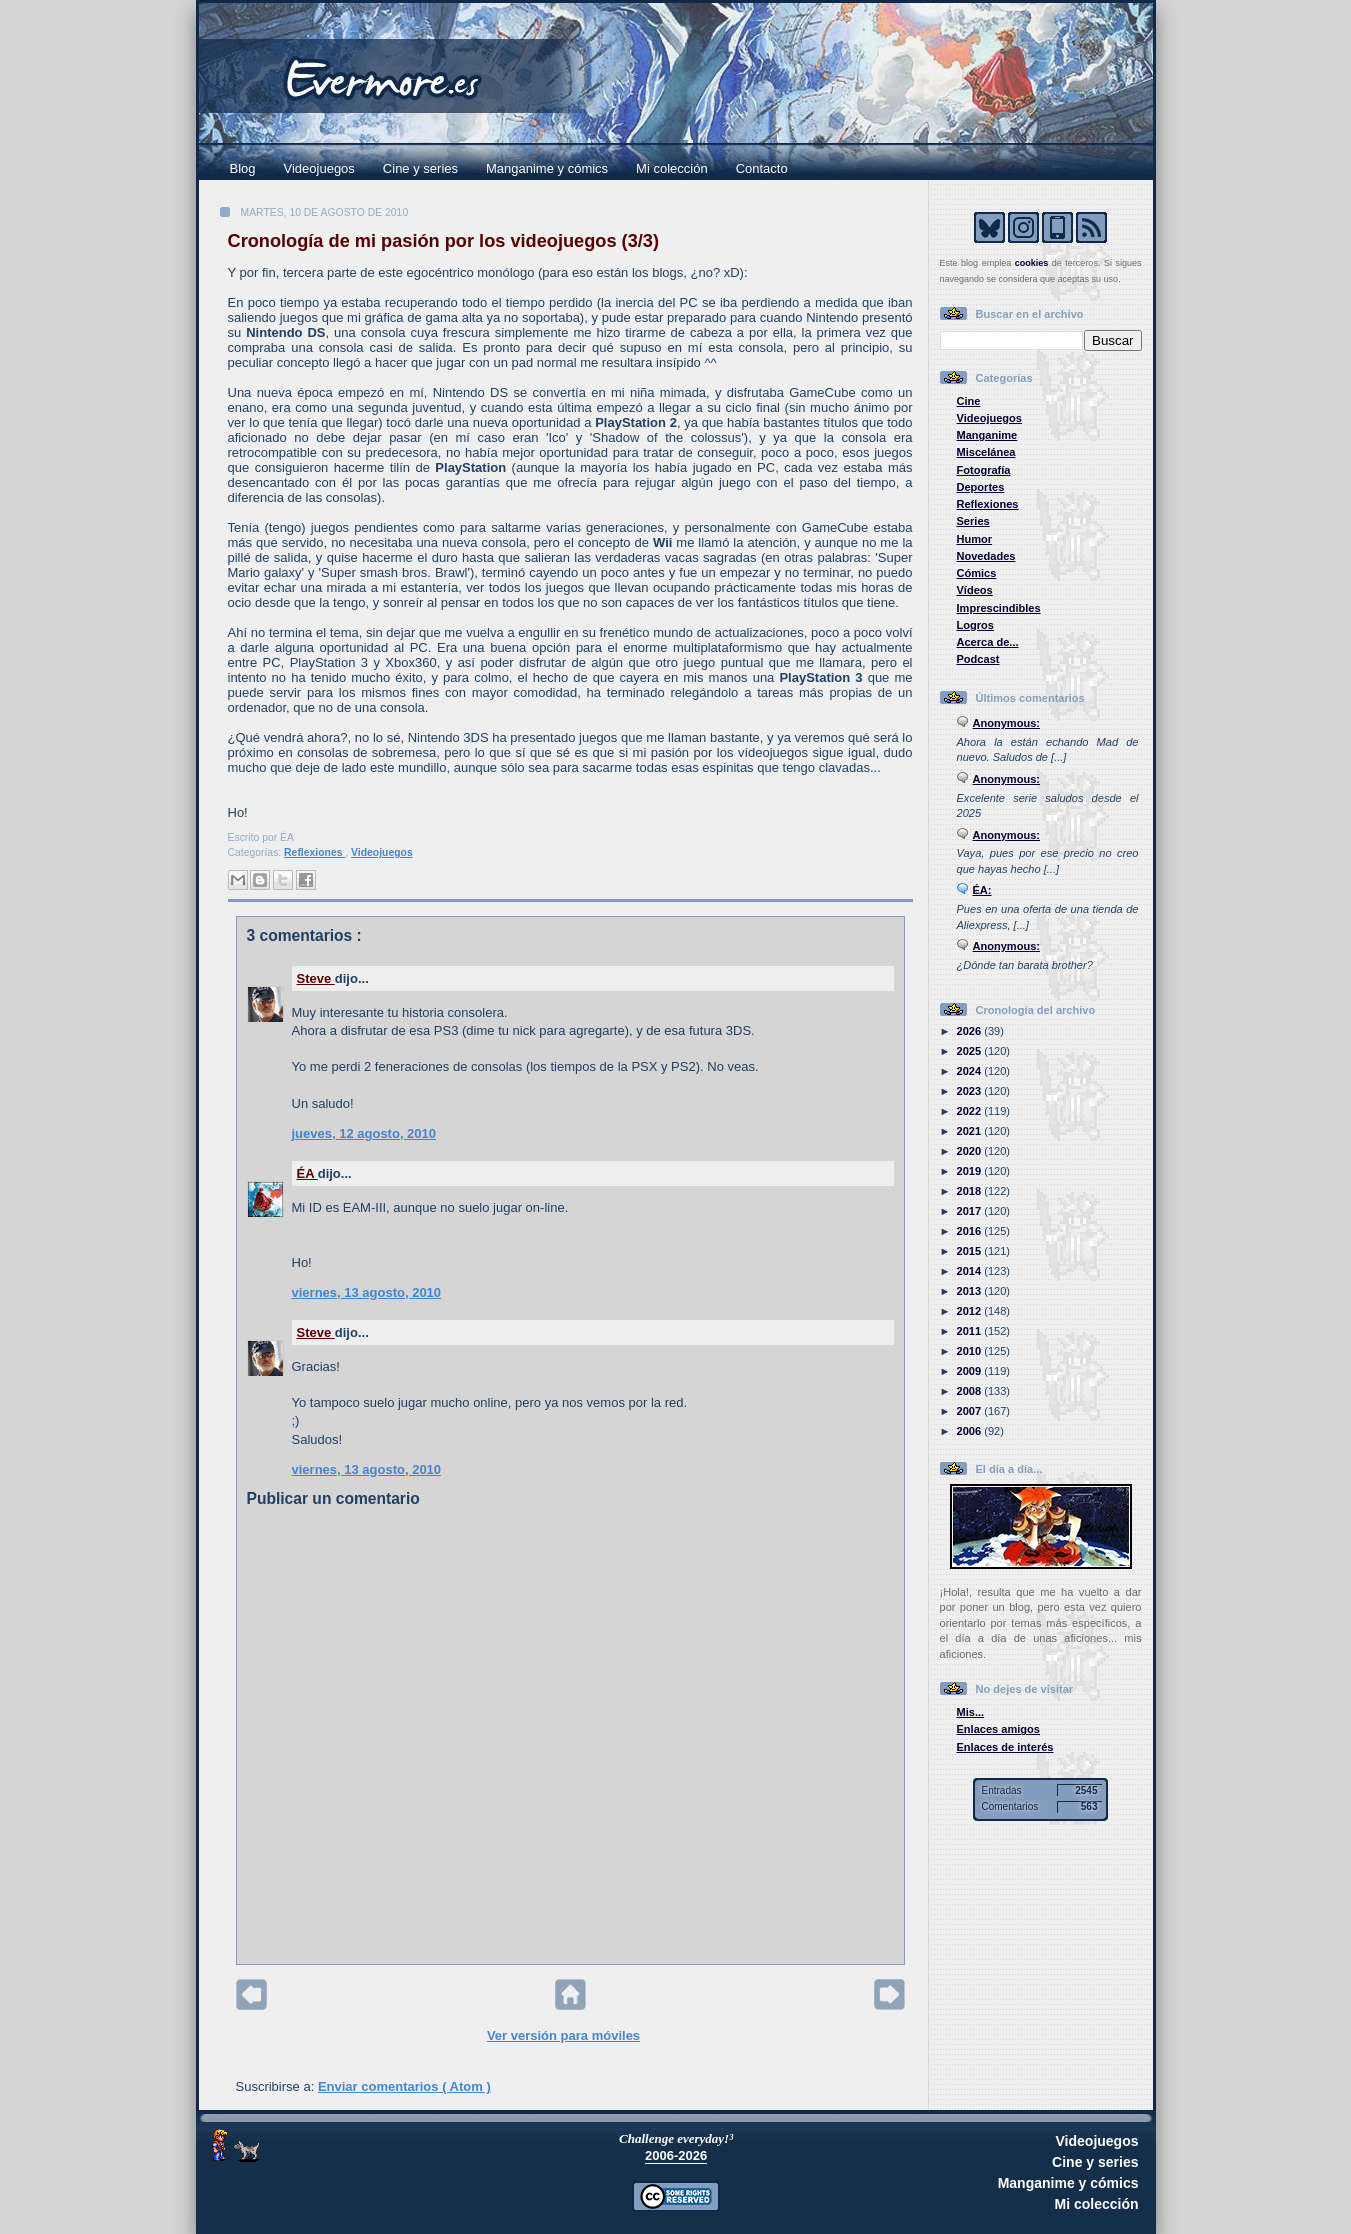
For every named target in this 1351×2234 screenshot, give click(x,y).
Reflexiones (314, 852)
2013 (971, 1291)
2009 (971, 1371)
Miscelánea (986, 452)
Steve (316, 978)
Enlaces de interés (1005, 1747)
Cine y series (420, 168)
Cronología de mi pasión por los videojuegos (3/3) (444, 241)
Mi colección (672, 168)
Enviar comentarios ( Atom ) (404, 2086)
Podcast (978, 659)
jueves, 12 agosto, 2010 (364, 1133)
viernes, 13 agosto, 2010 (367, 1292)
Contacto (762, 168)
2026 (971, 1031)
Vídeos (975, 590)
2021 (971, 1131)
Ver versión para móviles (563, 2035)
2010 (971, 1351)
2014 (971, 1271)
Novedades (986, 556)
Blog (243, 168)
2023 (971, 1091)
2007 (971, 1411)
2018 (971, 1191)
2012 (971, 1311)
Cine (969, 401)
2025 (971, 1051)
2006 (971, 1431)
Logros (975, 625)
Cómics (977, 573)
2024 (971, 1071)
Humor (975, 539)
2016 (971, 1231)
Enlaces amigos (999, 1729)
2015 (971, 1251)
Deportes (981, 487)
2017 (971, 1211)
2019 (971, 1171)
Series (973, 521)
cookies (1032, 263)
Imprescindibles (999, 608)
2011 (971, 1331)
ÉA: (982, 890)
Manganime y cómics (547, 168)
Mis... (971, 1712)
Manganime (987, 435)
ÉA (307, 1173)
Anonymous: (1007, 723)
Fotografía (984, 470)
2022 (971, 1111)
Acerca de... (988, 642)
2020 (971, 1151)
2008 (971, 1391)
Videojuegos (319, 168)
